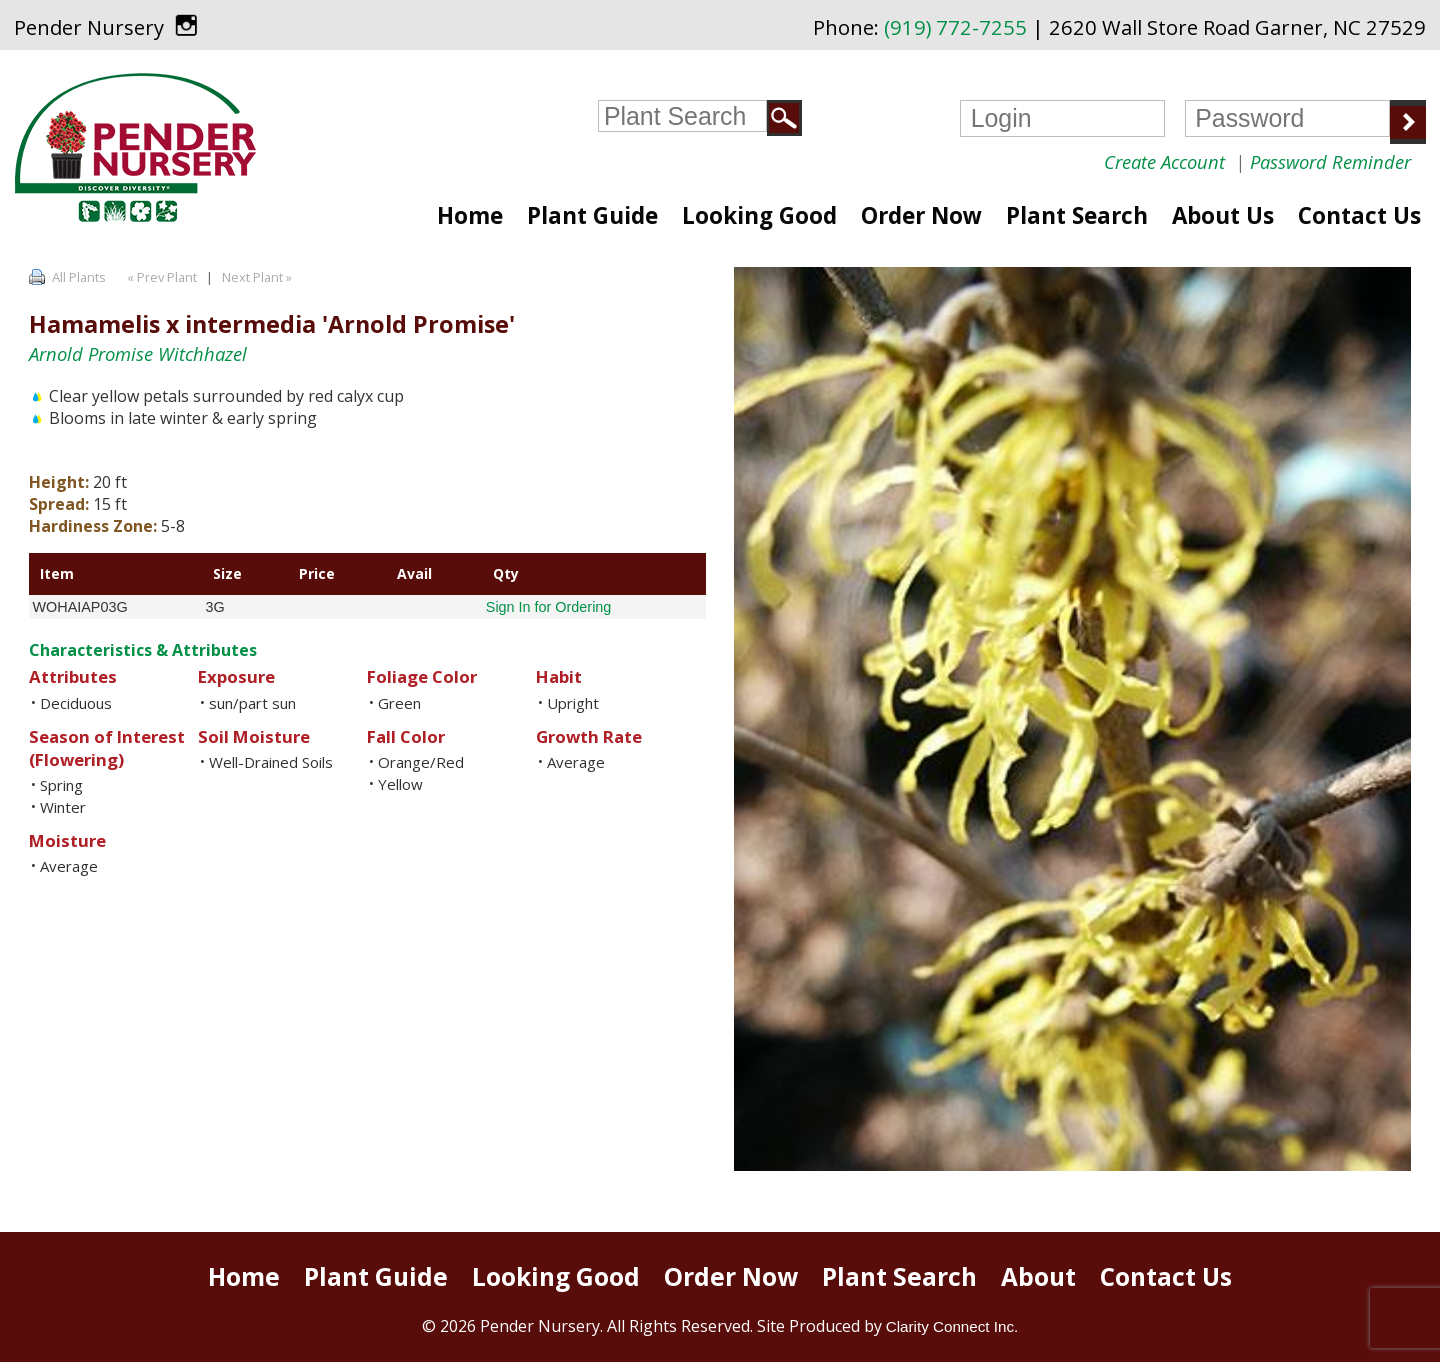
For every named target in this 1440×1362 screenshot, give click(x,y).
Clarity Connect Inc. (952, 1326)
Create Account (1164, 161)
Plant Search (1077, 215)
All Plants (79, 277)
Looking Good (759, 215)
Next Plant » (258, 277)
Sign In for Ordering (549, 607)
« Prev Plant (160, 277)
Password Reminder (1330, 161)
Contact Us (1359, 215)
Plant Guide (592, 215)
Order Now (921, 215)
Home (470, 215)
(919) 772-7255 (955, 27)
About (1038, 1276)
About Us (1223, 215)
